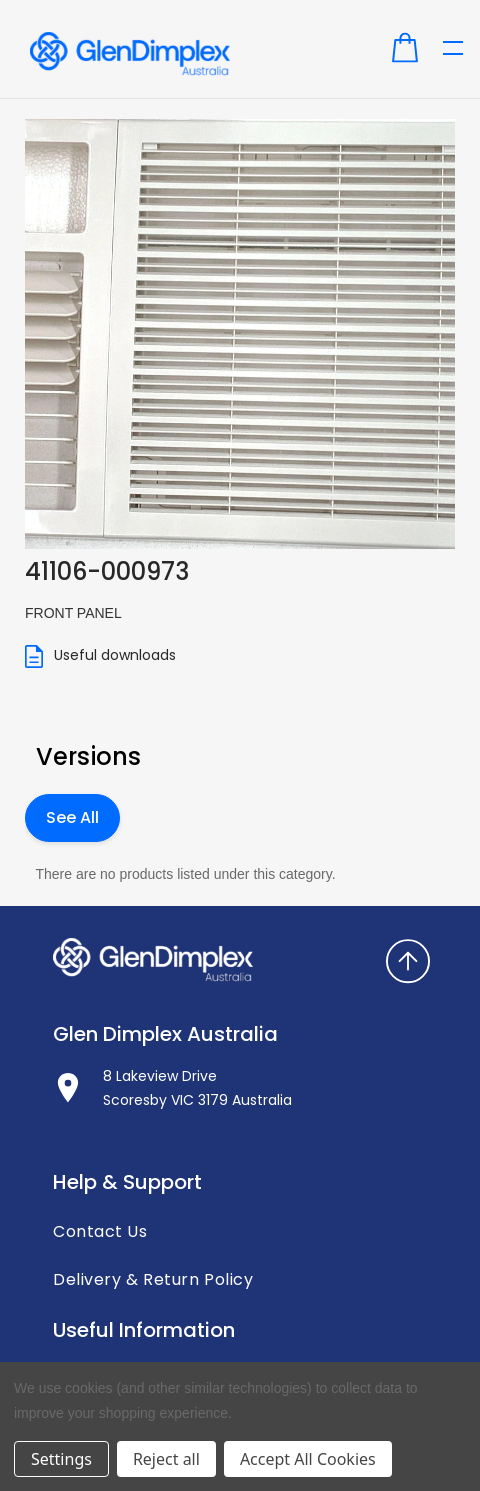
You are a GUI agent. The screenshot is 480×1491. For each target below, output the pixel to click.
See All (72, 817)
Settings (61, 1459)
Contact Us (100, 1232)
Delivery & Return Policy (153, 1280)
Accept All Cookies (308, 1459)
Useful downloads (100, 656)
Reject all (166, 1459)
